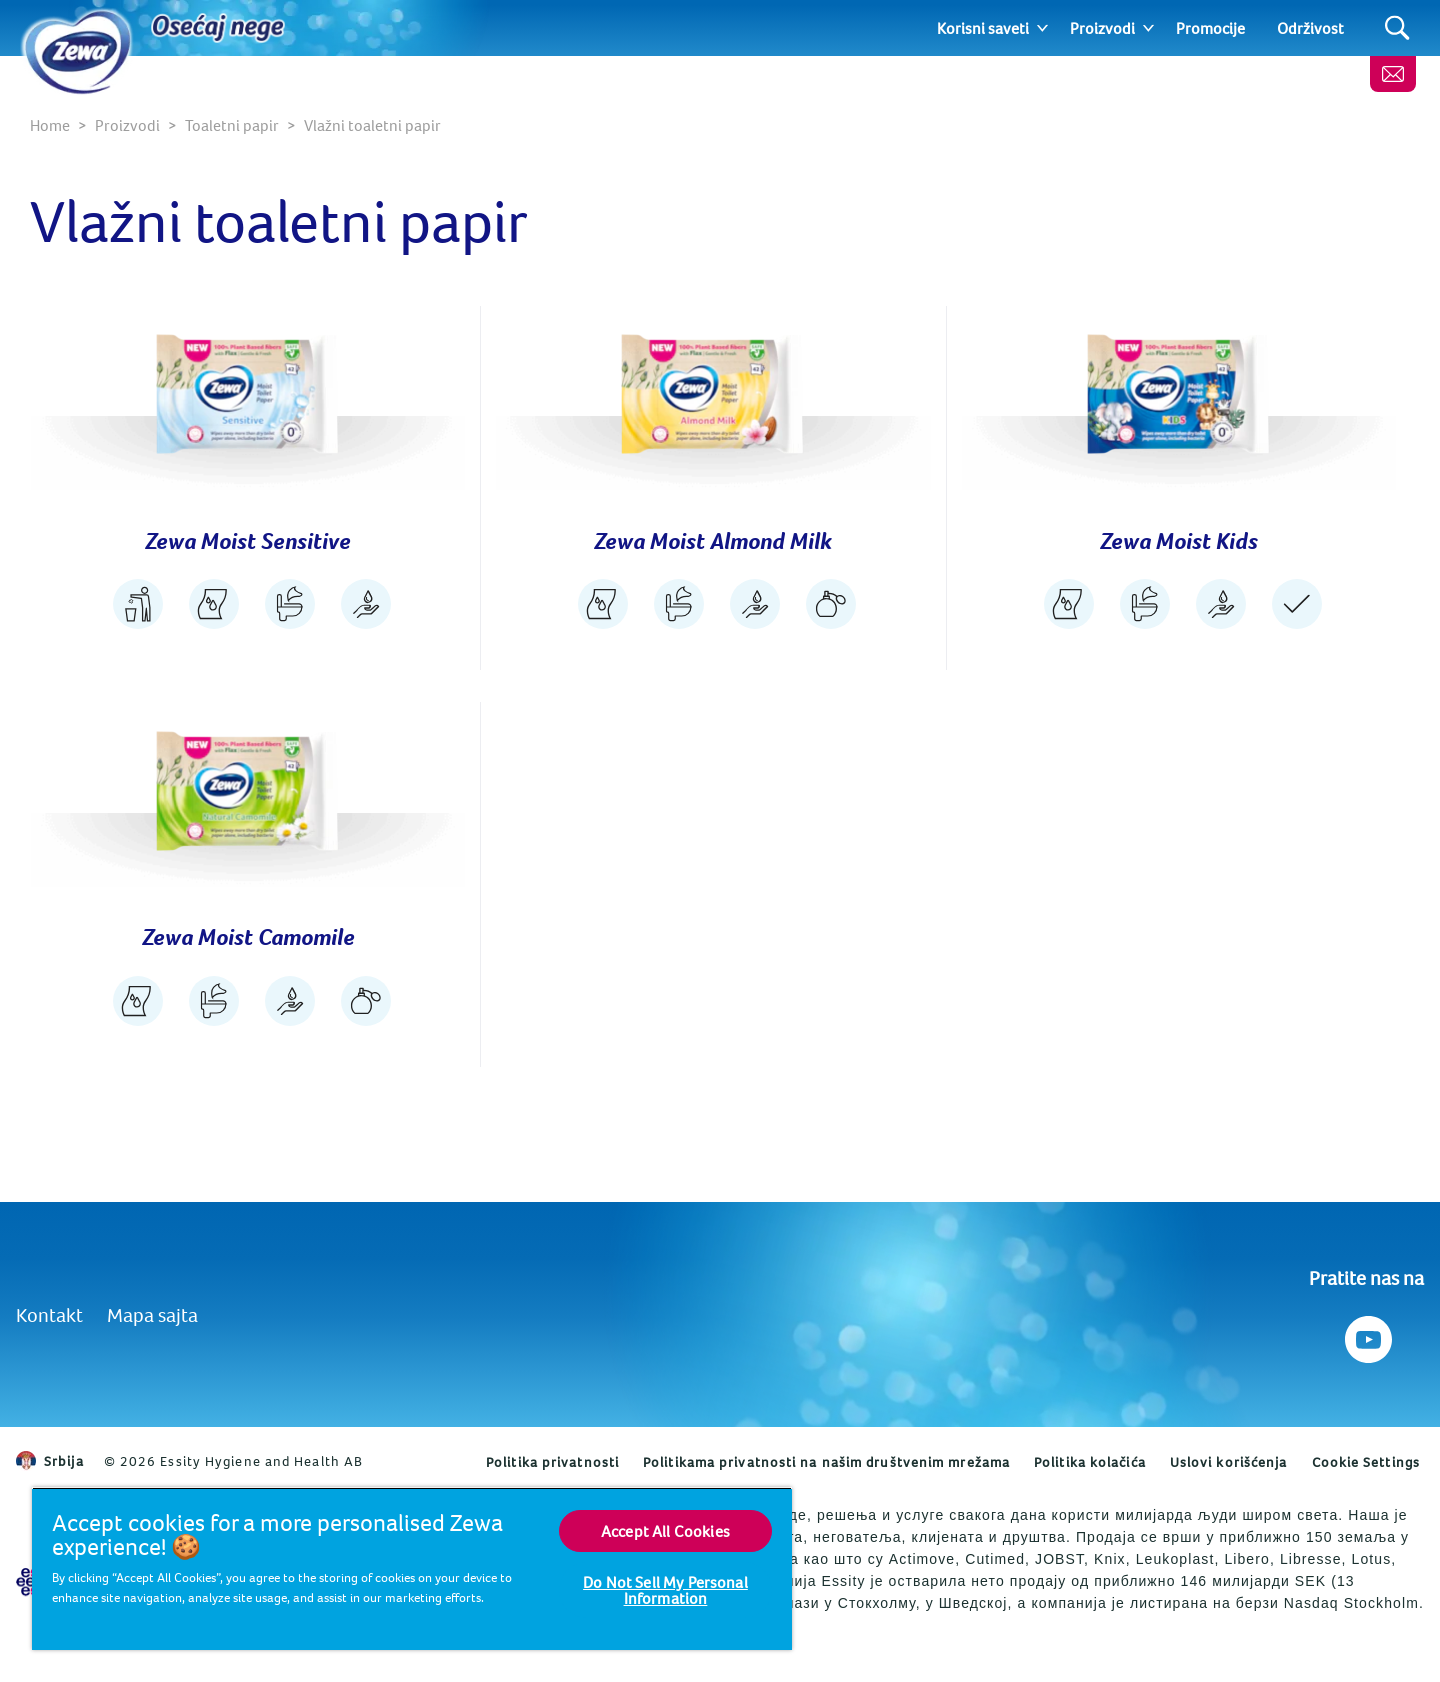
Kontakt (49, 1314)
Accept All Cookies (665, 1531)
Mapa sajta (152, 1314)
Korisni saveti (983, 28)
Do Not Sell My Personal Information (665, 1590)
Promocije (1210, 28)
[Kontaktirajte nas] (1393, 74)
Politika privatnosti (552, 1462)
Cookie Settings (1366, 1462)
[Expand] (1042, 28)
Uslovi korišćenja (1229, 1462)
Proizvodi (1102, 28)
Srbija (50, 1461)
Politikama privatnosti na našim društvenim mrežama (826, 1462)
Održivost (1310, 28)
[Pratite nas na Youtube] (1366, 1334)
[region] (412, 1568)
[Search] (1397, 28)
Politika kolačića (1090, 1462)
